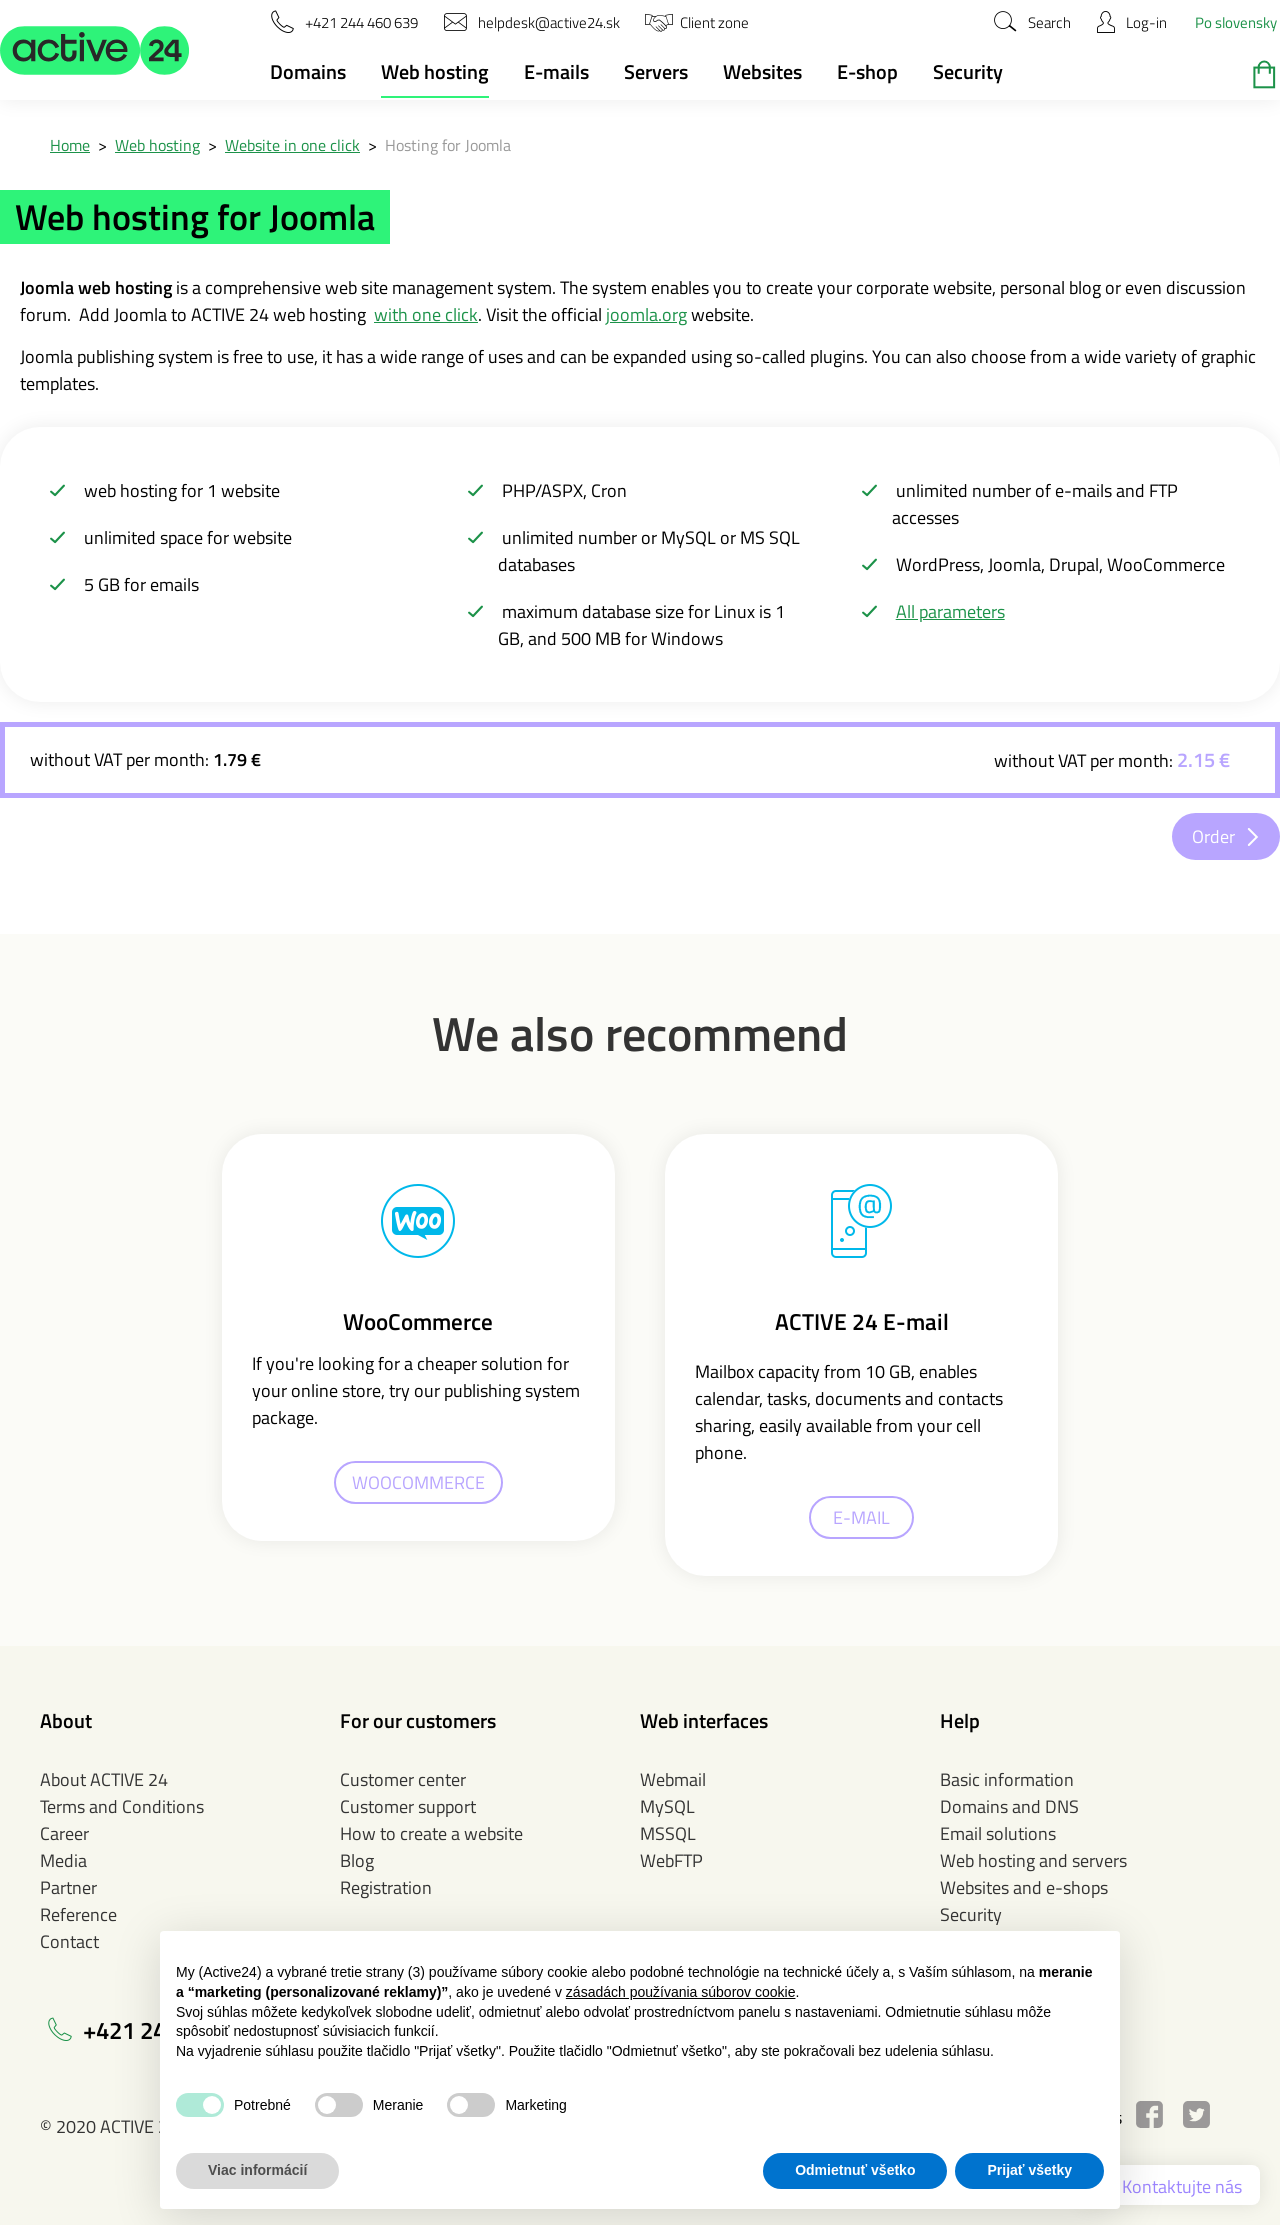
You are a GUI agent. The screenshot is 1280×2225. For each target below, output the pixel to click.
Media (63, 1860)
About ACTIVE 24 (104, 1779)
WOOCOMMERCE (418, 1482)
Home (70, 145)
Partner (68, 1887)
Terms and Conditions (122, 1806)
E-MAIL (861, 1517)
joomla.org (646, 314)
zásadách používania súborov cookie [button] (681, 1992)
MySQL (667, 1806)
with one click (426, 314)
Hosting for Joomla (448, 145)
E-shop (867, 71)
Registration (386, 1887)
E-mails (556, 71)
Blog (357, 1860)
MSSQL (668, 1833)
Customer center (403, 1779)
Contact (69, 1941)
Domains (308, 71)
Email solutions (998, 1833)
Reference (78, 1914)
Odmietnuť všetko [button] (855, 2170)
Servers (656, 71)
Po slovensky (1236, 22)
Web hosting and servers (1033, 1860)
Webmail (673, 1779)
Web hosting (435, 71)
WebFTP (671, 1860)
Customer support (408, 1806)
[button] (95, 50)
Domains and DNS (1009, 1806)
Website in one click (292, 145)
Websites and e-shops (1024, 1887)
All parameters (950, 611)
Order (1213, 836)
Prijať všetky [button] (1029, 2170)
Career (64, 1833)
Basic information (1007, 1779)
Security (968, 71)
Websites (762, 71)
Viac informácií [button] (257, 2170)
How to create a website (431, 1833)
